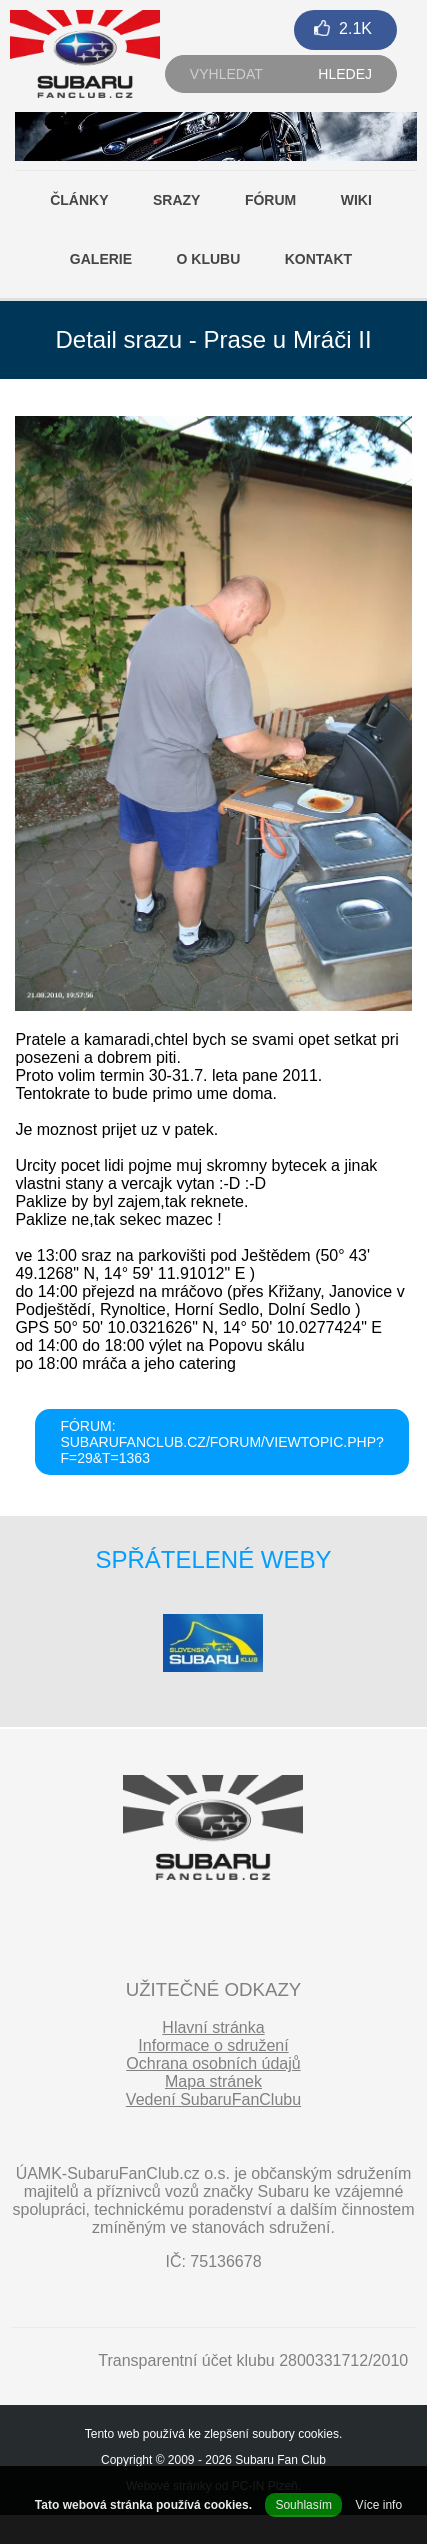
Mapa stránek (213, 2081)
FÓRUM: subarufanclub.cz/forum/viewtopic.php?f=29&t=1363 (221, 1442)
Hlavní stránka (213, 2027)
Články (79, 200)
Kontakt (318, 259)
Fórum (270, 200)
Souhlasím (303, 2505)
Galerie (101, 259)
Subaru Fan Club (280, 2460)
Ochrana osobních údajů (213, 2063)
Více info (378, 2505)
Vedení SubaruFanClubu (213, 2099)
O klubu (209, 259)
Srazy (176, 200)
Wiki (356, 200)
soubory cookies (295, 2434)
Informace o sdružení (213, 2045)
